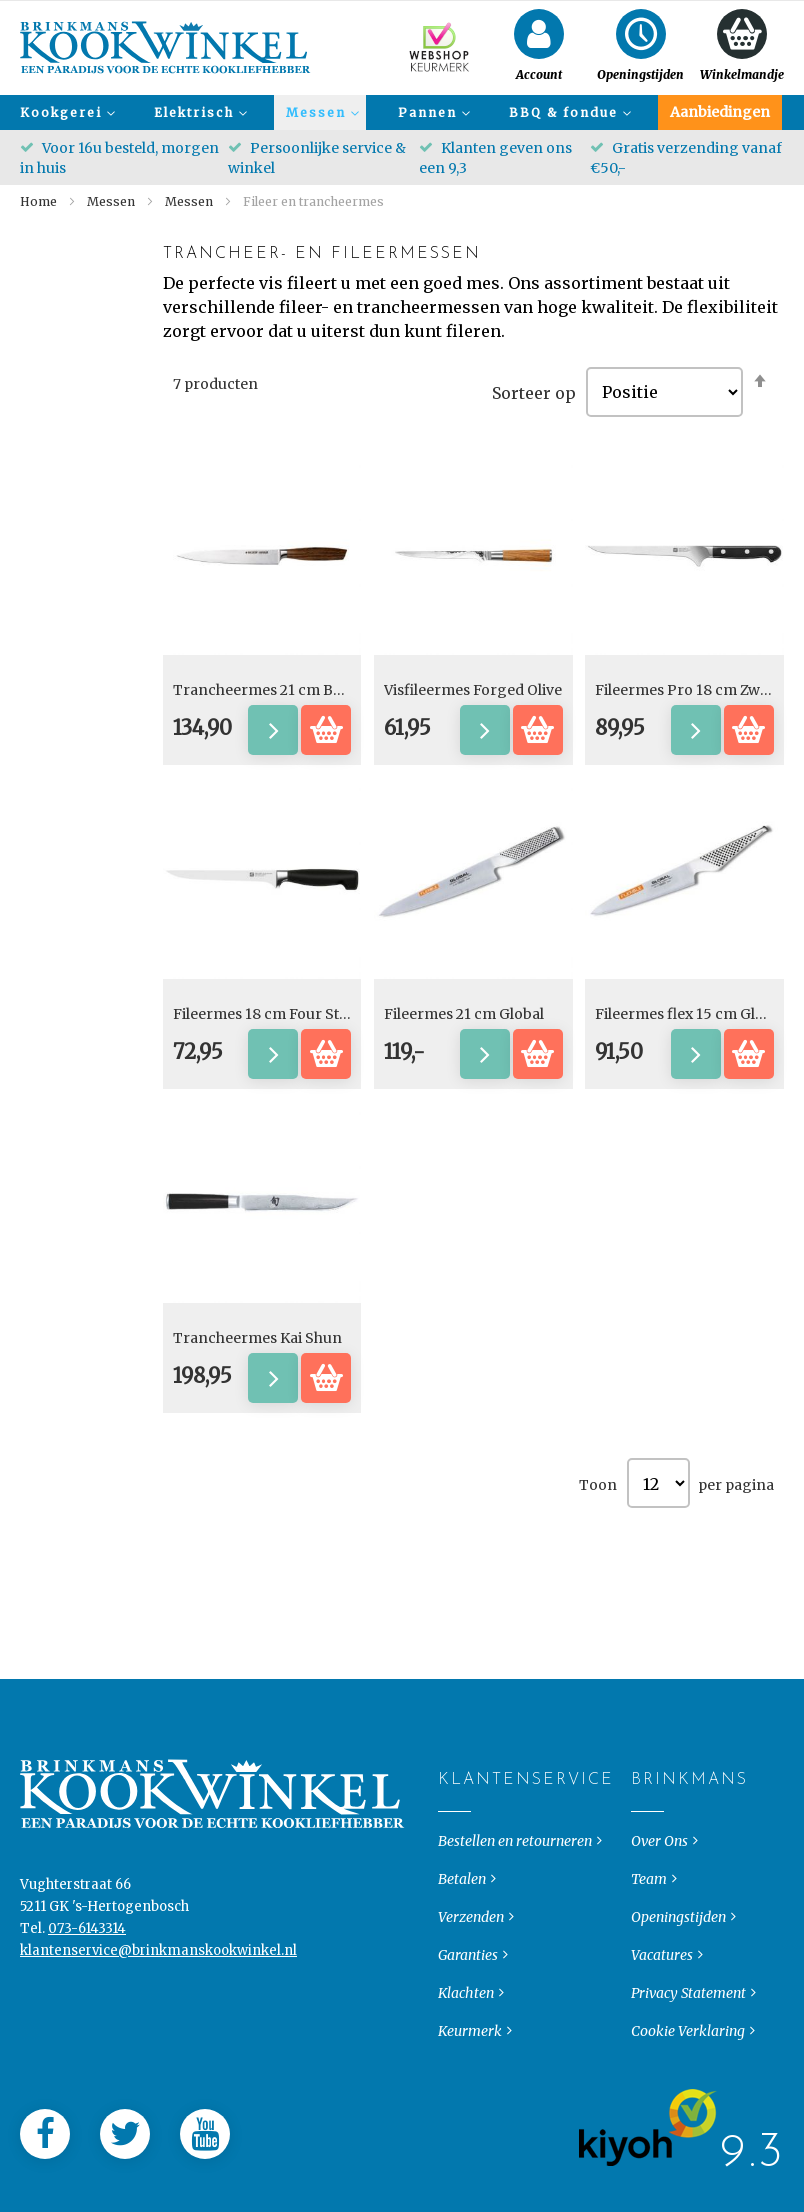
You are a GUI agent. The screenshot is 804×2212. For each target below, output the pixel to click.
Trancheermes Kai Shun (257, 1338)
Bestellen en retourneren (515, 1880)
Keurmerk (470, 2070)
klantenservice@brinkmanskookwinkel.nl (158, 1989)
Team (649, 1918)
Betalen (462, 1918)
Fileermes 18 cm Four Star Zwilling (293, 1014)
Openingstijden (678, 1956)
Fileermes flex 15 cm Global (690, 1014)
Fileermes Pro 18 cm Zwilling (695, 690)
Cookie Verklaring (688, 2070)
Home (40, 201)
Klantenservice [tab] (454, 1819)
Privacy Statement (688, 2032)
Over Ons (659, 1880)
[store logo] (165, 47)
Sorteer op (534, 392)
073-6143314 (87, 1967)
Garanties (468, 1994)
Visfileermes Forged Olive (473, 690)
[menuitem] (65, 112)
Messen (112, 201)
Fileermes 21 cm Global (464, 1014)
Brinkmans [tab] (647, 1819)
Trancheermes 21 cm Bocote (272, 690)
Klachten (466, 2032)
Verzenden (471, 1956)
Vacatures (662, 1994)
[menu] (402, 112)
